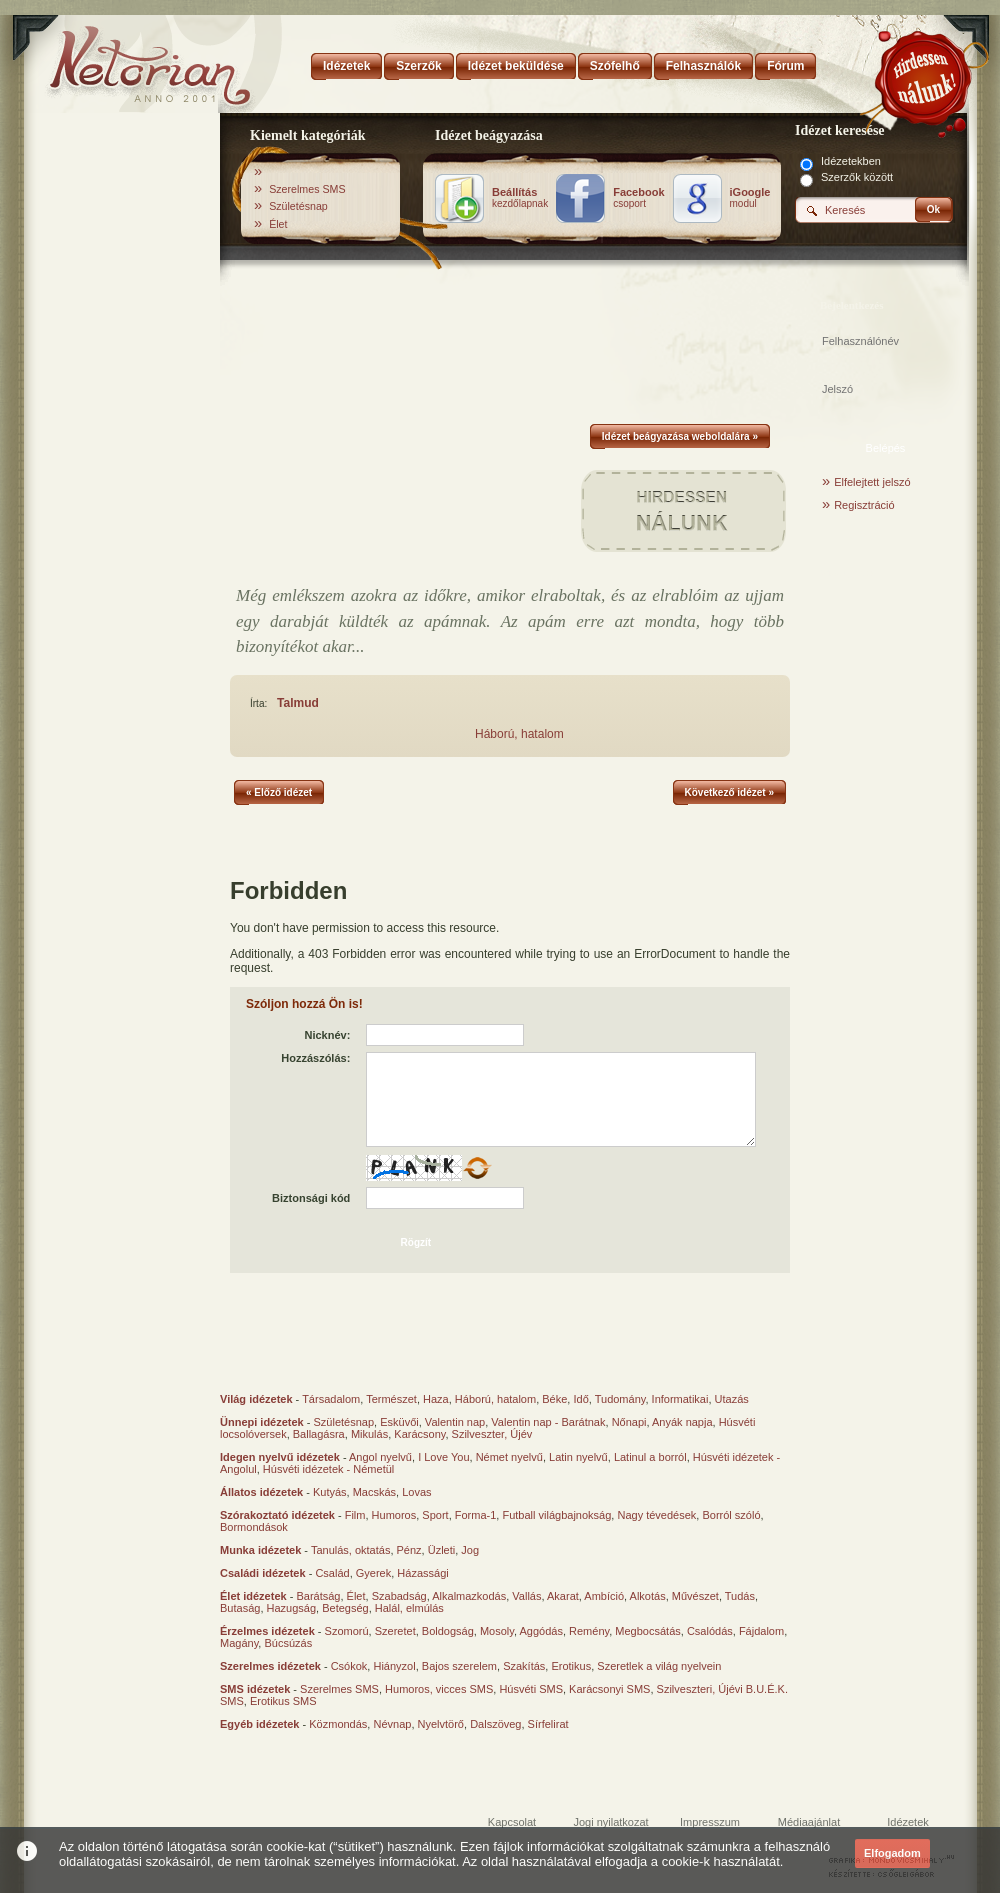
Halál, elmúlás (409, 1608)
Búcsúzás (288, 1643)
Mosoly (497, 1631)
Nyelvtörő (441, 1724)
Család (332, 1573)
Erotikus (571, 1666)
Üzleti (442, 1550)
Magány (239, 1643)
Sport (435, 1515)
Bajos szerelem (459, 1666)
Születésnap (298, 206)
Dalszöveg (495, 1724)
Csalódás (710, 1631)
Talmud (298, 703)
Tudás (740, 1596)
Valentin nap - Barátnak (548, 1422)
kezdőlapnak (520, 198)
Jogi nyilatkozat (610, 1822)
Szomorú (347, 1631)
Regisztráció (864, 505)
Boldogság (448, 1631)
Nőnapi (629, 1422)
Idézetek (908, 1822)
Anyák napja (682, 1422)
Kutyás (330, 1492)
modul (750, 198)
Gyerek (373, 1573)
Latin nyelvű (578, 1457)
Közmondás (338, 1724)
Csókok (349, 1666)
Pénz (409, 1550)
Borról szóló (731, 1515)
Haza (436, 1399)
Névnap (392, 1724)
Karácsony (419, 1434)
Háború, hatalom (519, 734)
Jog (470, 1550)
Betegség (345, 1608)
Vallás (526, 1596)
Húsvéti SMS (531, 1689)
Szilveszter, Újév (492, 1434)
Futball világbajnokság (556, 1515)
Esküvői (399, 1422)
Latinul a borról (650, 1457)
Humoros (394, 1515)
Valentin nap (455, 1422)
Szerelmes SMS (307, 189)
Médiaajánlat (809, 1822)
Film (355, 1515)
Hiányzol (394, 1666)
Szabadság (399, 1596)
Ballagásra (319, 1434)
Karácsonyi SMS (609, 1689)
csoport (638, 198)
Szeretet (395, 1631)
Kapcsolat (512, 1822)
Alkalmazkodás (469, 1596)
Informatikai (680, 1399)
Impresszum (710, 1822)
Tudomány (620, 1399)
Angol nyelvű (380, 1457)
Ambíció (604, 1596)
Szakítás (524, 1666)
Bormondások (254, 1527)
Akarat (563, 1596)
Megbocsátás (647, 1631)
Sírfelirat (548, 1724)
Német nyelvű (509, 1457)
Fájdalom (761, 1631)
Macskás (374, 1492)
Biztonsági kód (311, 1198)
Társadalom (331, 1399)
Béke (554, 1399)
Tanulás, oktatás (351, 1550)
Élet (278, 224)
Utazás (732, 1399)
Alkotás (648, 1596)
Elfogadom (892, 1853)
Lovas (416, 1492)
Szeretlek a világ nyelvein (659, 1666)
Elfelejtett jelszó (872, 482)
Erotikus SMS (283, 1701)
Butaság (240, 1608)
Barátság (318, 1596)
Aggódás (540, 1631)
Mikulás (369, 1434)
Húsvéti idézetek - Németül (328, 1469)
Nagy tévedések (656, 1515)
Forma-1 (476, 1515)
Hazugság (292, 1608)
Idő (580, 1399)
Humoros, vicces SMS (439, 1689)
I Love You (443, 1457)
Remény (589, 1631)
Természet (391, 1399)
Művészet (695, 1596)
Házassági (422, 1573)
